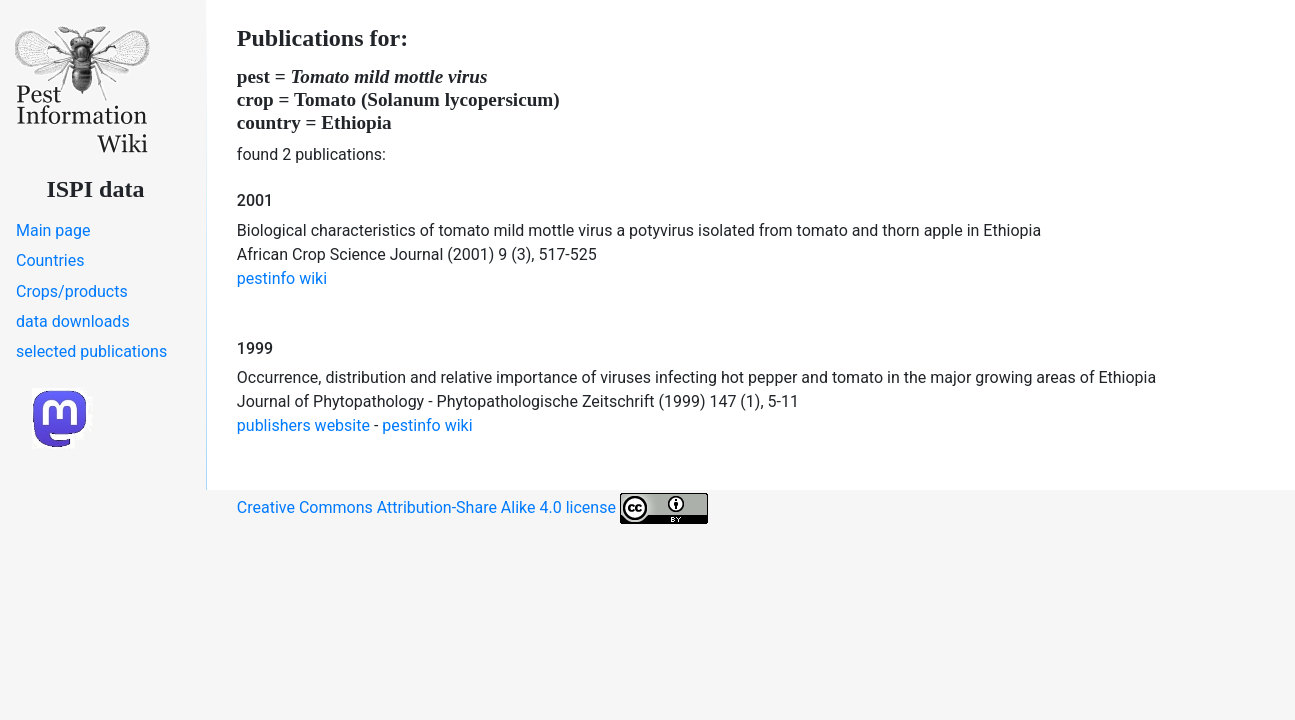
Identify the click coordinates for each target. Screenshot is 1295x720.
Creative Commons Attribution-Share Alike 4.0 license (472, 508)
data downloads (73, 321)
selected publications (91, 351)
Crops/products (72, 291)
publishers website (303, 425)
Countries (50, 260)
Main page (53, 230)
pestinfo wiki (282, 278)
